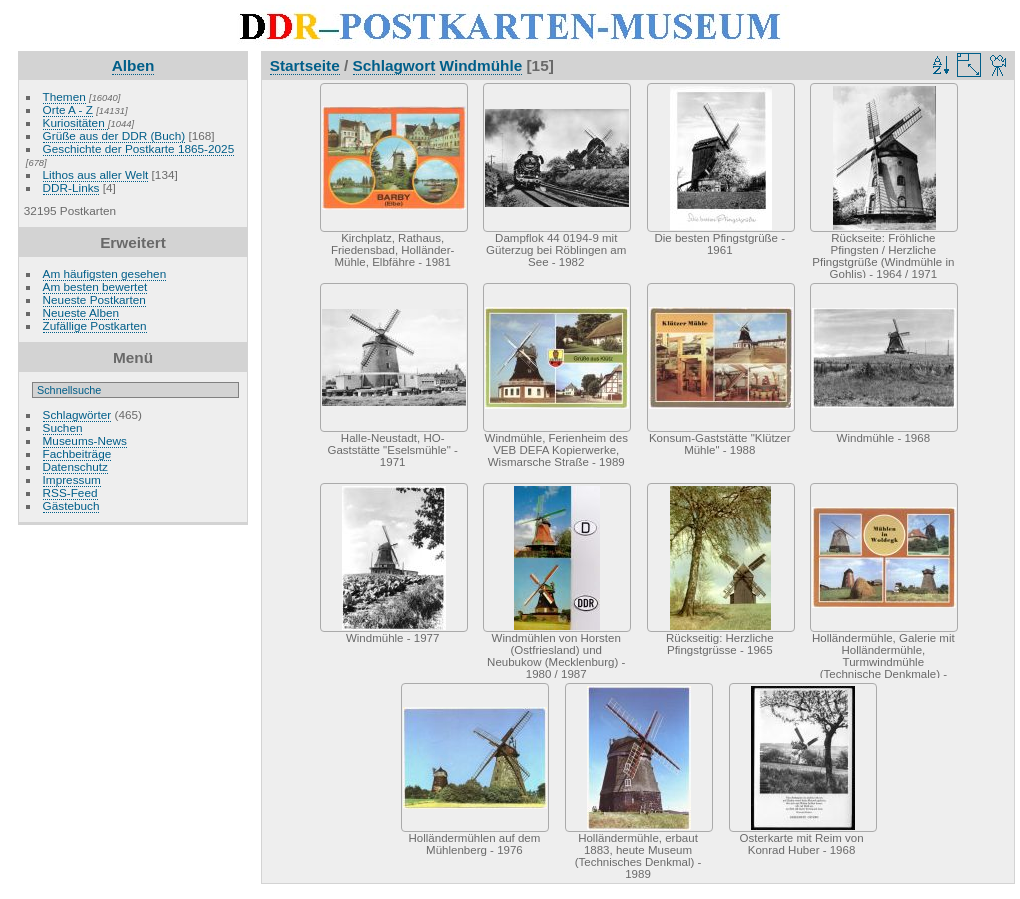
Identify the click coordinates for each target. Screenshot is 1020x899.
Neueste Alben (81, 312)
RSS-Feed (70, 492)
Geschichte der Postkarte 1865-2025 (139, 148)
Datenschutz (75, 466)
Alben (133, 65)
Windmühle (481, 65)
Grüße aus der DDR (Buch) (114, 135)
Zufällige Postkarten (95, 325)
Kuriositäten (75, 122)
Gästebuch (71, 505)
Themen (64, 96)
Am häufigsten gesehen (105, 273)
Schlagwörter (77, 414)
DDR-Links (71, 187)
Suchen (63, 427)
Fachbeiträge (77, 453)
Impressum (72, 479)
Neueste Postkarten (94, 299)
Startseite (305, 65)
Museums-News (85, 440)
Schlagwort (394, 65)
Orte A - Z (68, 109)
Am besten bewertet (95, 286)
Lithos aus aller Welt (96, 174)
